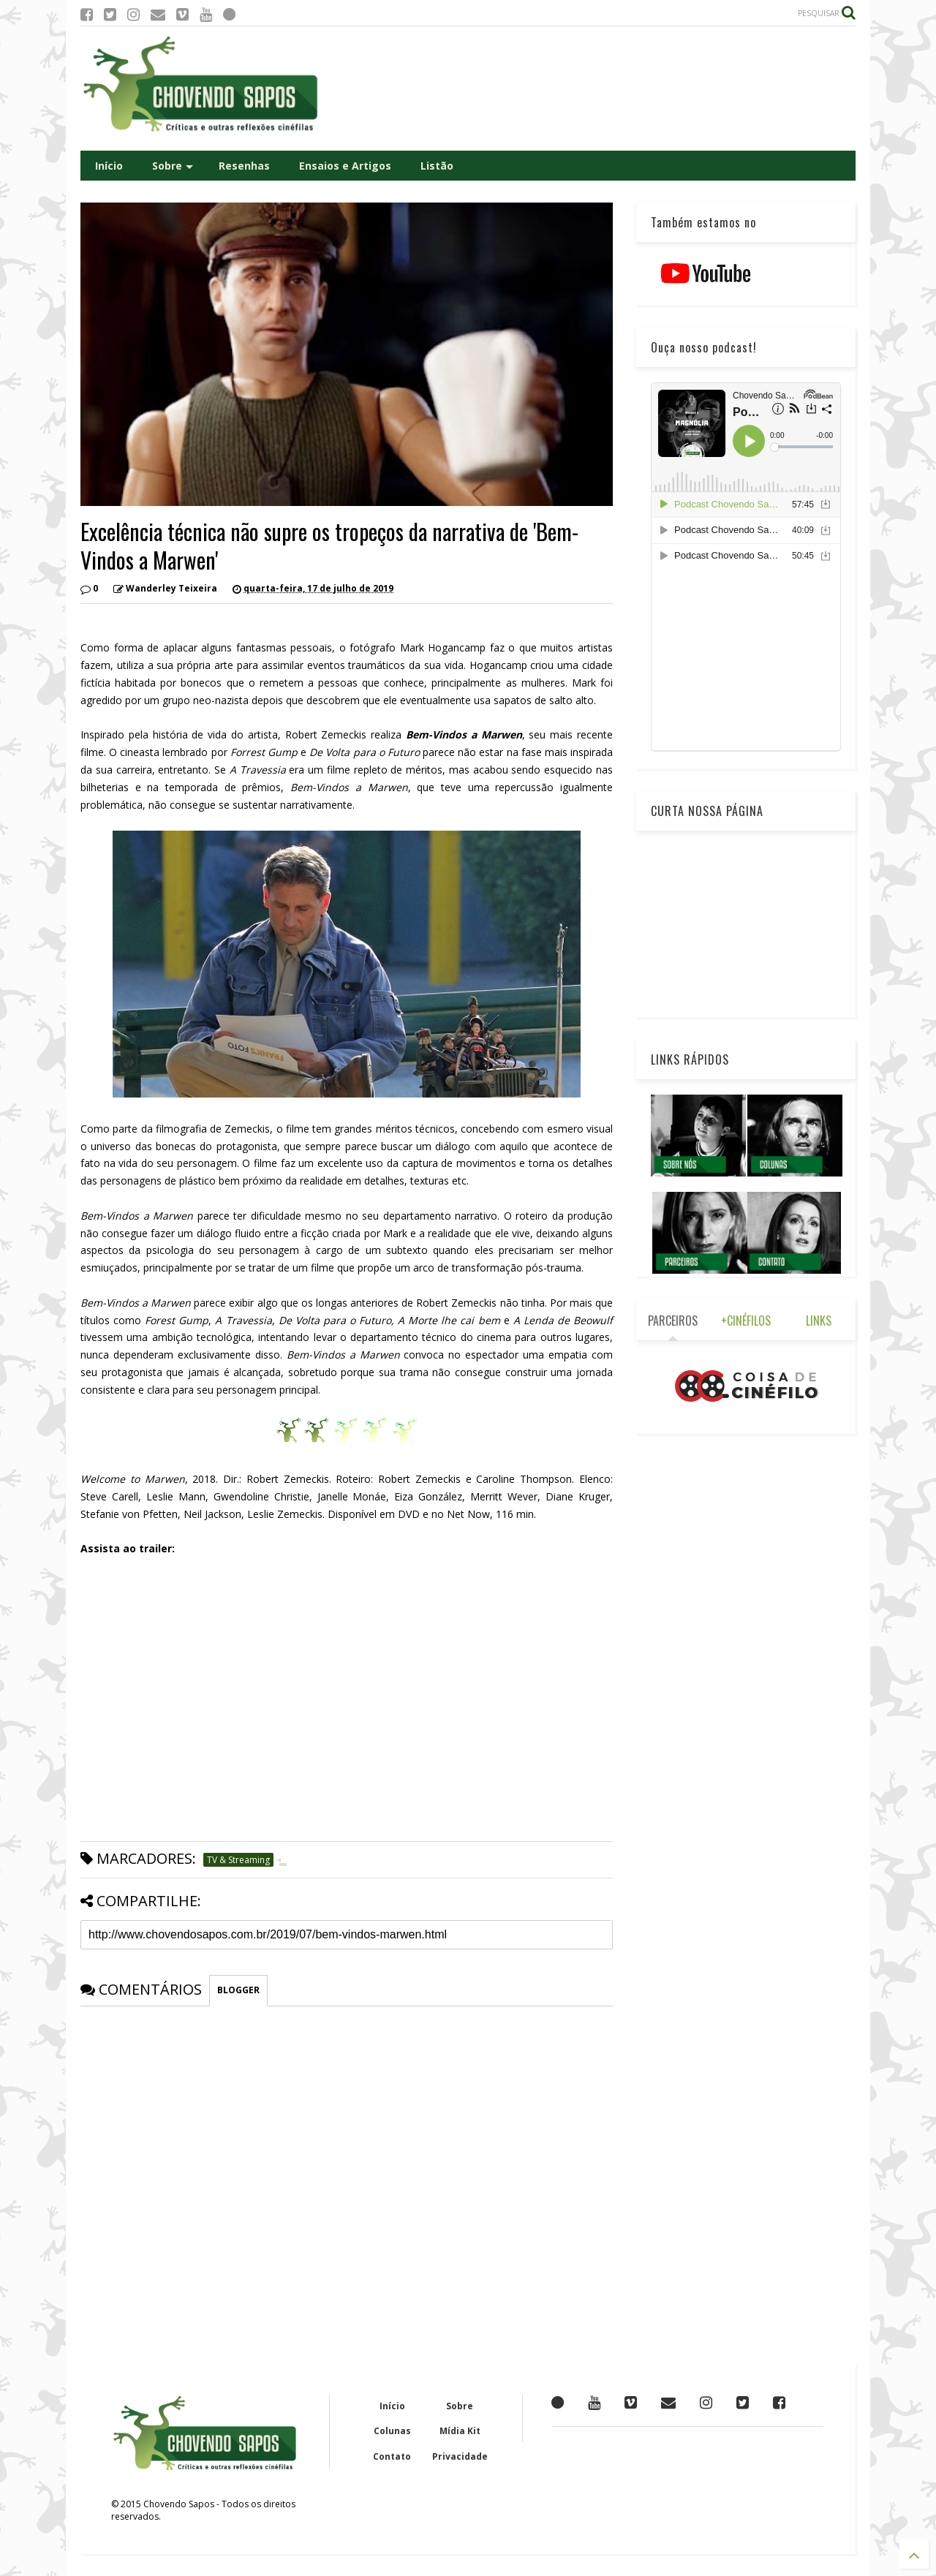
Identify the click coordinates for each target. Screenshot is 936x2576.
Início (109, 166)
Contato (392, 2456)
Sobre (172, 166)
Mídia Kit (459, 2431)
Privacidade (460, 2456)
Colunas (392, 2431)
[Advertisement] (589, 88)
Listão (436, 166)
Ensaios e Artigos (345, 166)
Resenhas (244, 166)
